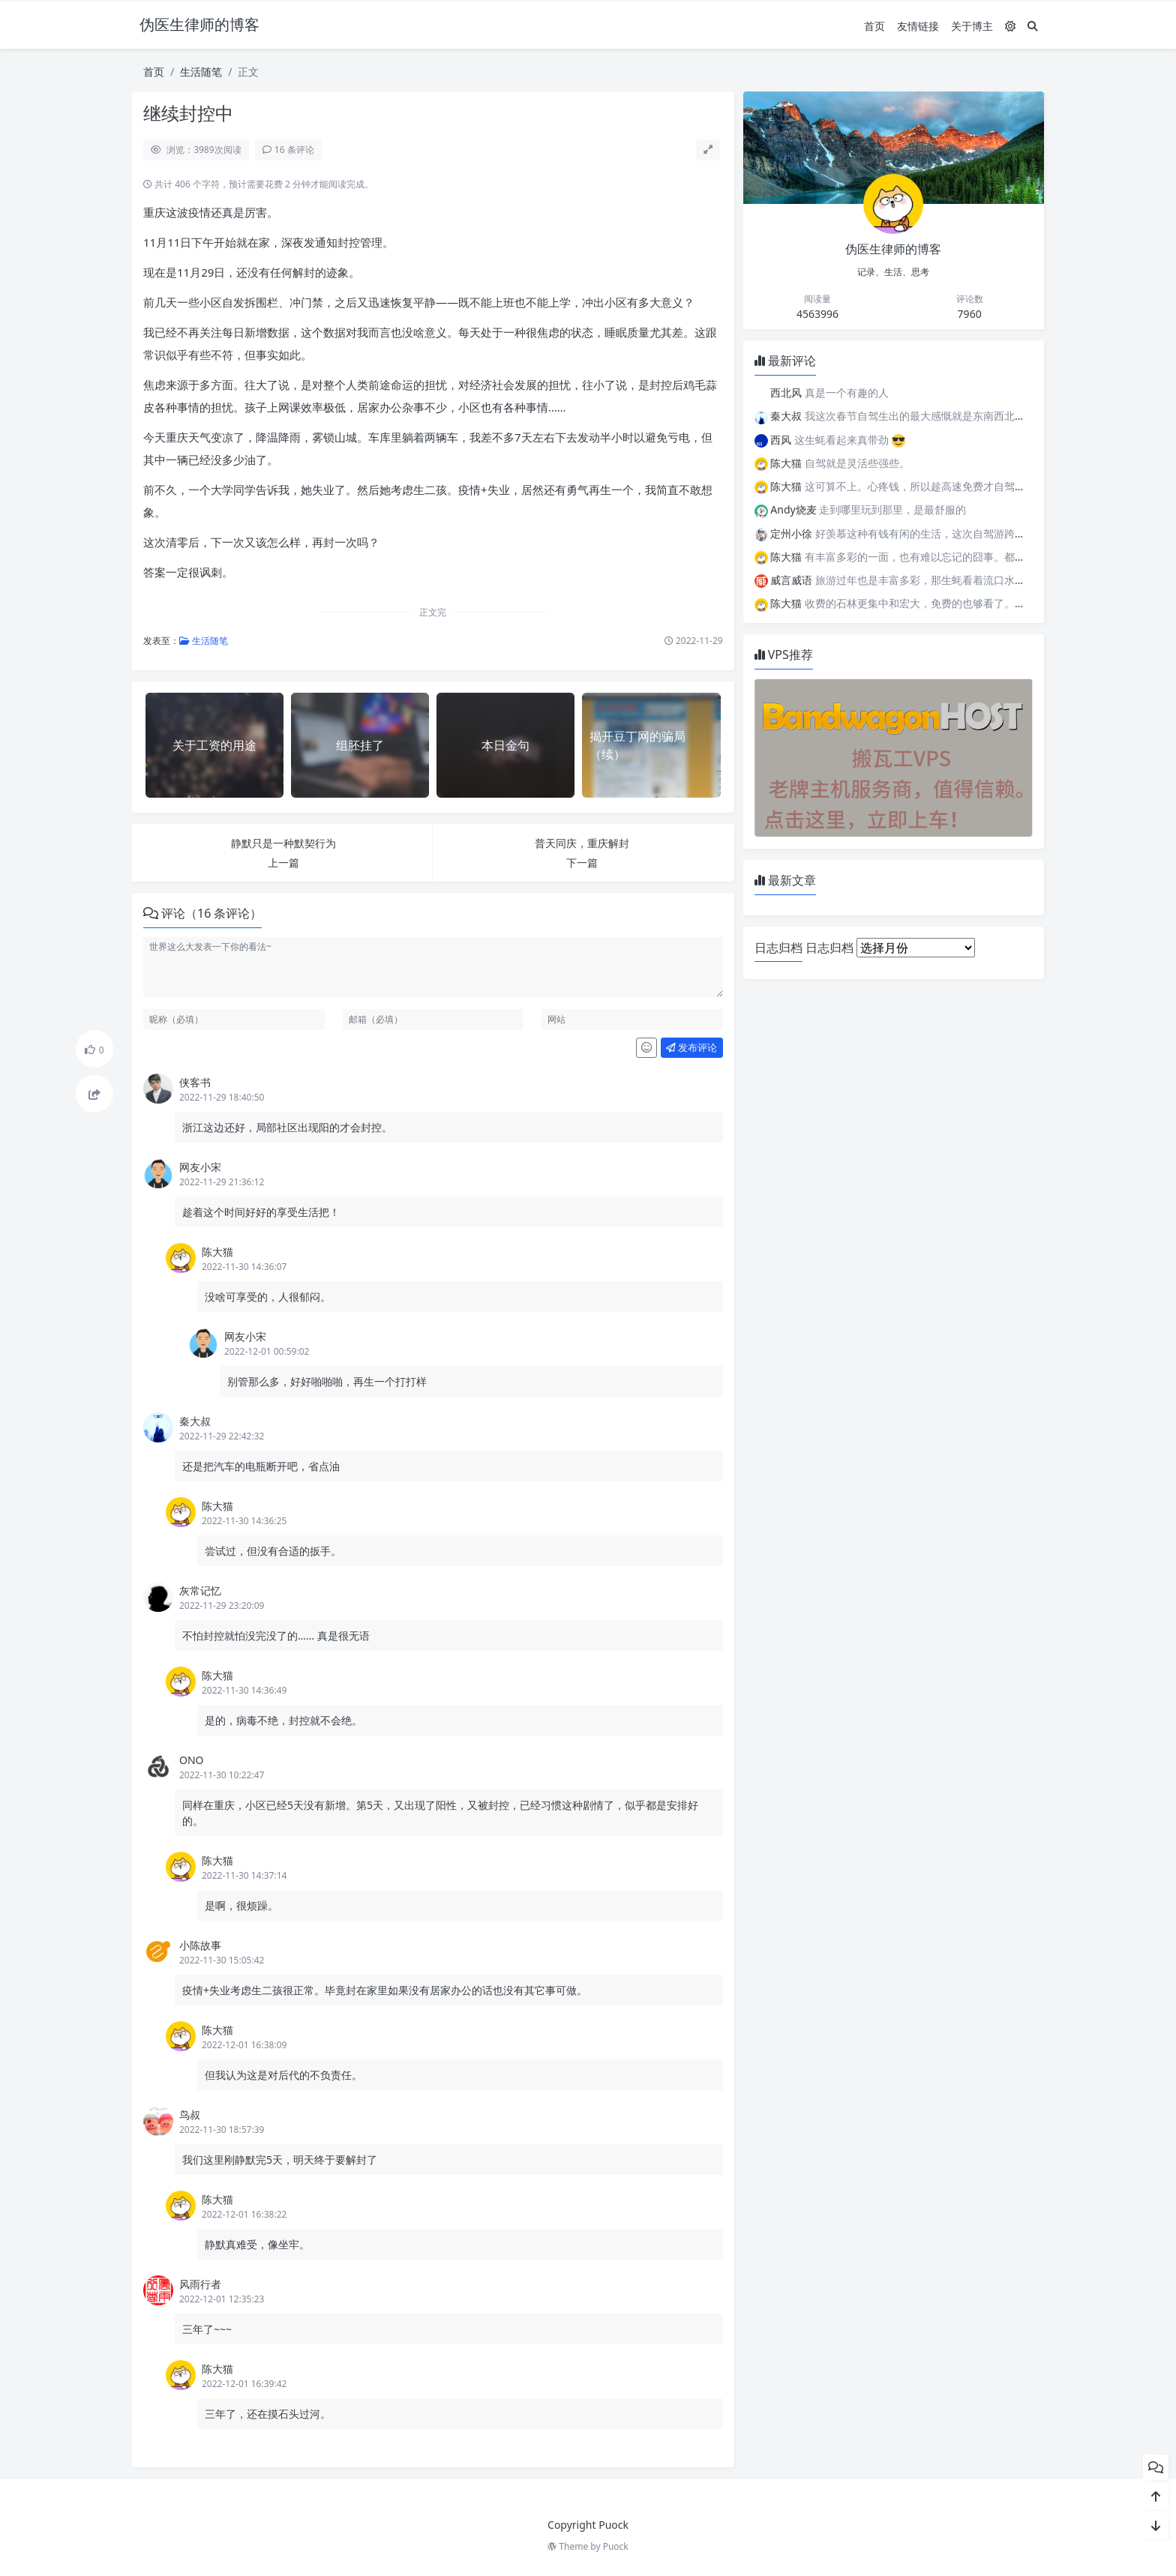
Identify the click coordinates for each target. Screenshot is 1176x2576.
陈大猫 (217, 1252)
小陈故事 (200, 1945)
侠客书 (195, 1082)
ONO (191, 1760)
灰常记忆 (200, 1590)
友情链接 (918, 26)
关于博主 (972, 26)
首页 (874, 26)
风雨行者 (200, 2284)
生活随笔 (201, 71)
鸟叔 (189, 2114)
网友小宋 (200, 1167)
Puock (615, 2546)
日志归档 (830, 947)
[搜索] (1033, 25)
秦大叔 (195, 1421)
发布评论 (691, 1047)
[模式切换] (1010, 25)
